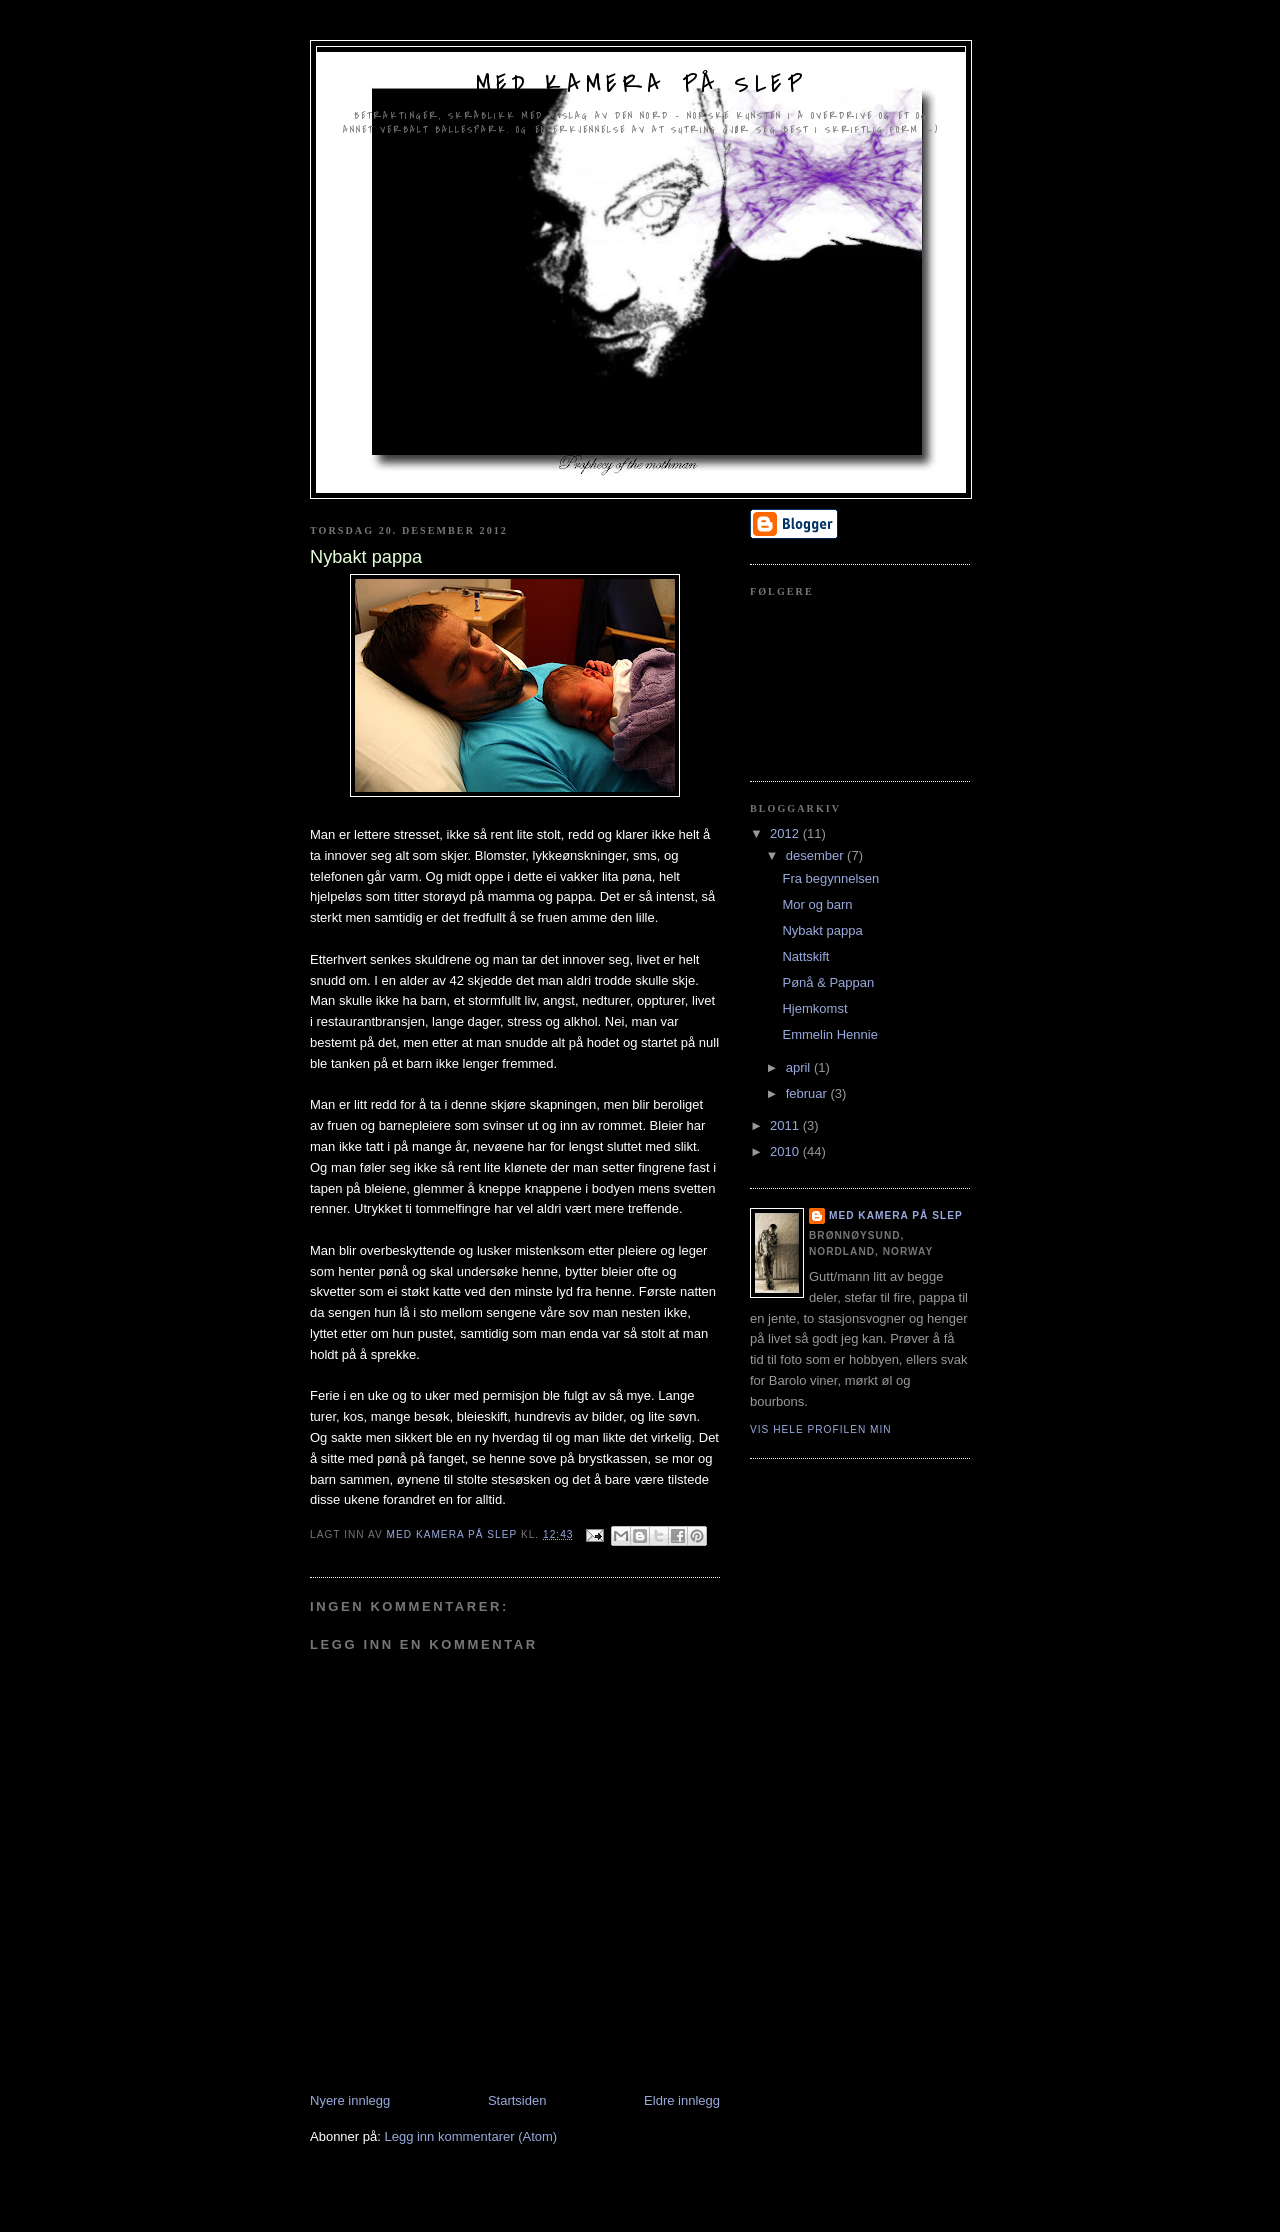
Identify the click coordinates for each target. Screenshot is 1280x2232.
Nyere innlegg (350, 2100)
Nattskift (805, 956)
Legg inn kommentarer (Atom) (470, 2136)
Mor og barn (817, 904)
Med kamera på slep (641, 84)
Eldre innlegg (682, 2100)
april (800, 1067)
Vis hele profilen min (821, 1429)
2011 (786, 1125)
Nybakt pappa (822, 930)
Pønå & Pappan (828, 982)
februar (808, 1093)
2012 (786, 833)
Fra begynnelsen (830, 878)
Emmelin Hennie (829, 1034)
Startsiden (517, 2100)
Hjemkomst (814, 1008)
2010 (786, 1151)
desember (816, 855)
